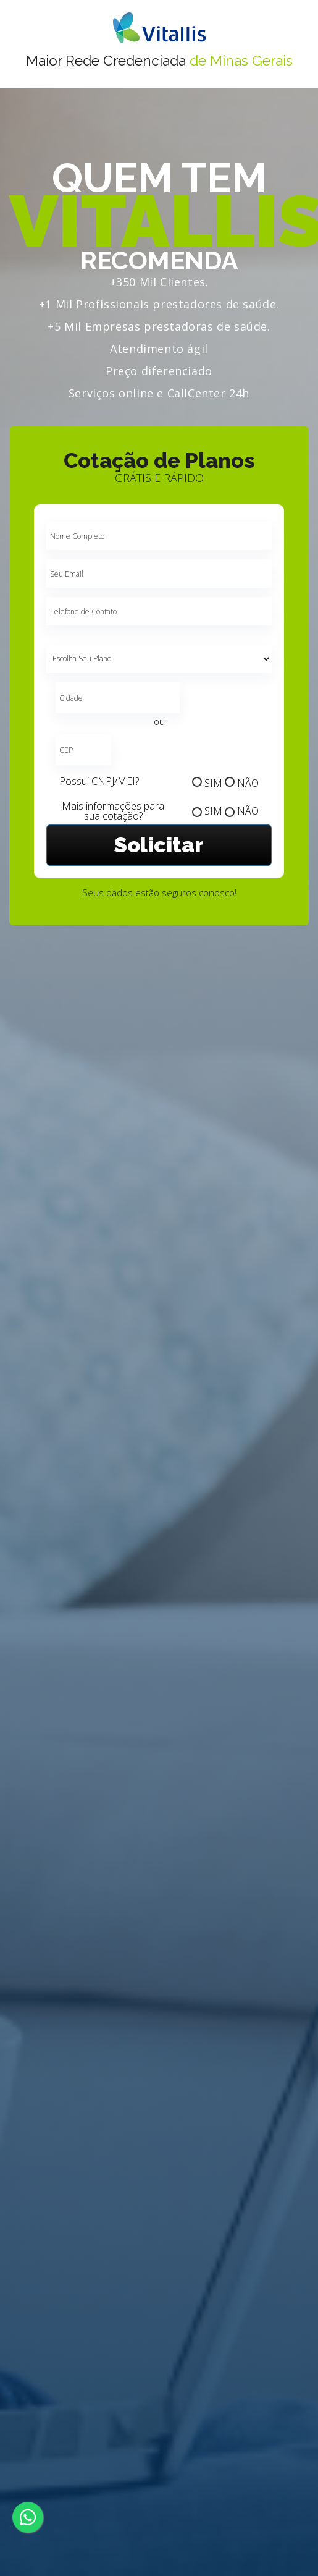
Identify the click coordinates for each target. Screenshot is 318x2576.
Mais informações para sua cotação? (113, 811)
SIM (213, 783)
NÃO (248, 783)
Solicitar (159, 845)
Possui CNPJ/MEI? (99, 781)
